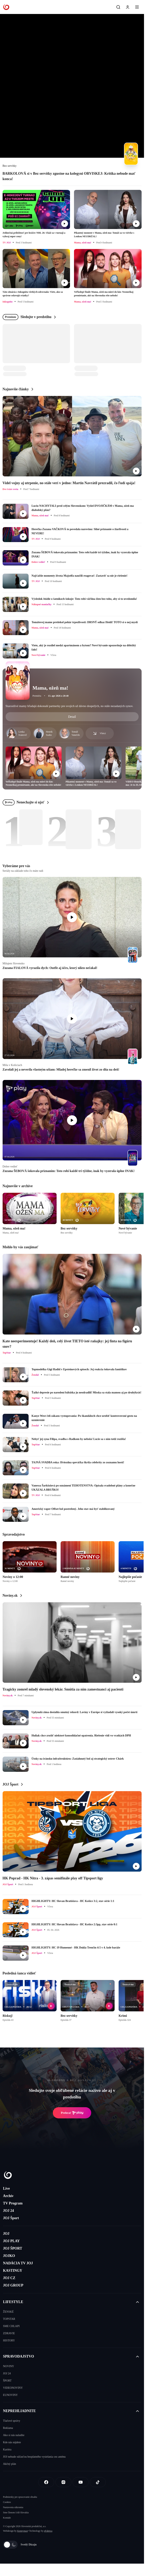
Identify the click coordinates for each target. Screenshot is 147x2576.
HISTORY (9, 2340)
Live (6, 2188)
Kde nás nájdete (12, 2442)
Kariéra (7, 2449)
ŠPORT (7, 2380)
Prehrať (72, 2112)
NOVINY (8, 2366)
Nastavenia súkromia (13, 2507)
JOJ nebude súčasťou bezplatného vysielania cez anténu (34, 2456)
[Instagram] (63, 2482)
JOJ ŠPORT (12, 2248)
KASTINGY (12, 2271)
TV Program (13, 2203)
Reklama (8, 2427)
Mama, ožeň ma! (50, 688)
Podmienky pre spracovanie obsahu (20, 2497)
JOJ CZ (9, 2278)
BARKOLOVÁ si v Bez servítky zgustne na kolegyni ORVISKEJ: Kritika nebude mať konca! (69, 176)
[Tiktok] (98, 2482)
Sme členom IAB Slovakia (16, 2512)
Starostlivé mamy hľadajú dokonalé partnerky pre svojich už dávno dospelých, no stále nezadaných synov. (69, 706)
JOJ (6, 2234)
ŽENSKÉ (8, 2311)
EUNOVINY (10, 2395)
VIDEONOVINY (13, 2387)
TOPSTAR (9, 2318)
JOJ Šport (11, 2218)
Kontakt (7, 2517)
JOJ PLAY (11, 2241)
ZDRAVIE (9, 2333)
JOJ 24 (8, 2211)
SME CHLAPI (11, 2326)
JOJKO (9, 2256)
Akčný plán (9, 2463)
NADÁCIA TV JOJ (18, 2263)
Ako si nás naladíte (13, 2435)
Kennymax (22, 2530)
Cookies (7, 2502)
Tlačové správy (11, 2420)
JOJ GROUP (13, 2285)
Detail (72, 716)
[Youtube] (81, 2482)
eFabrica (48, 2530)
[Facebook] (46, 2482)
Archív (8, 2196)
